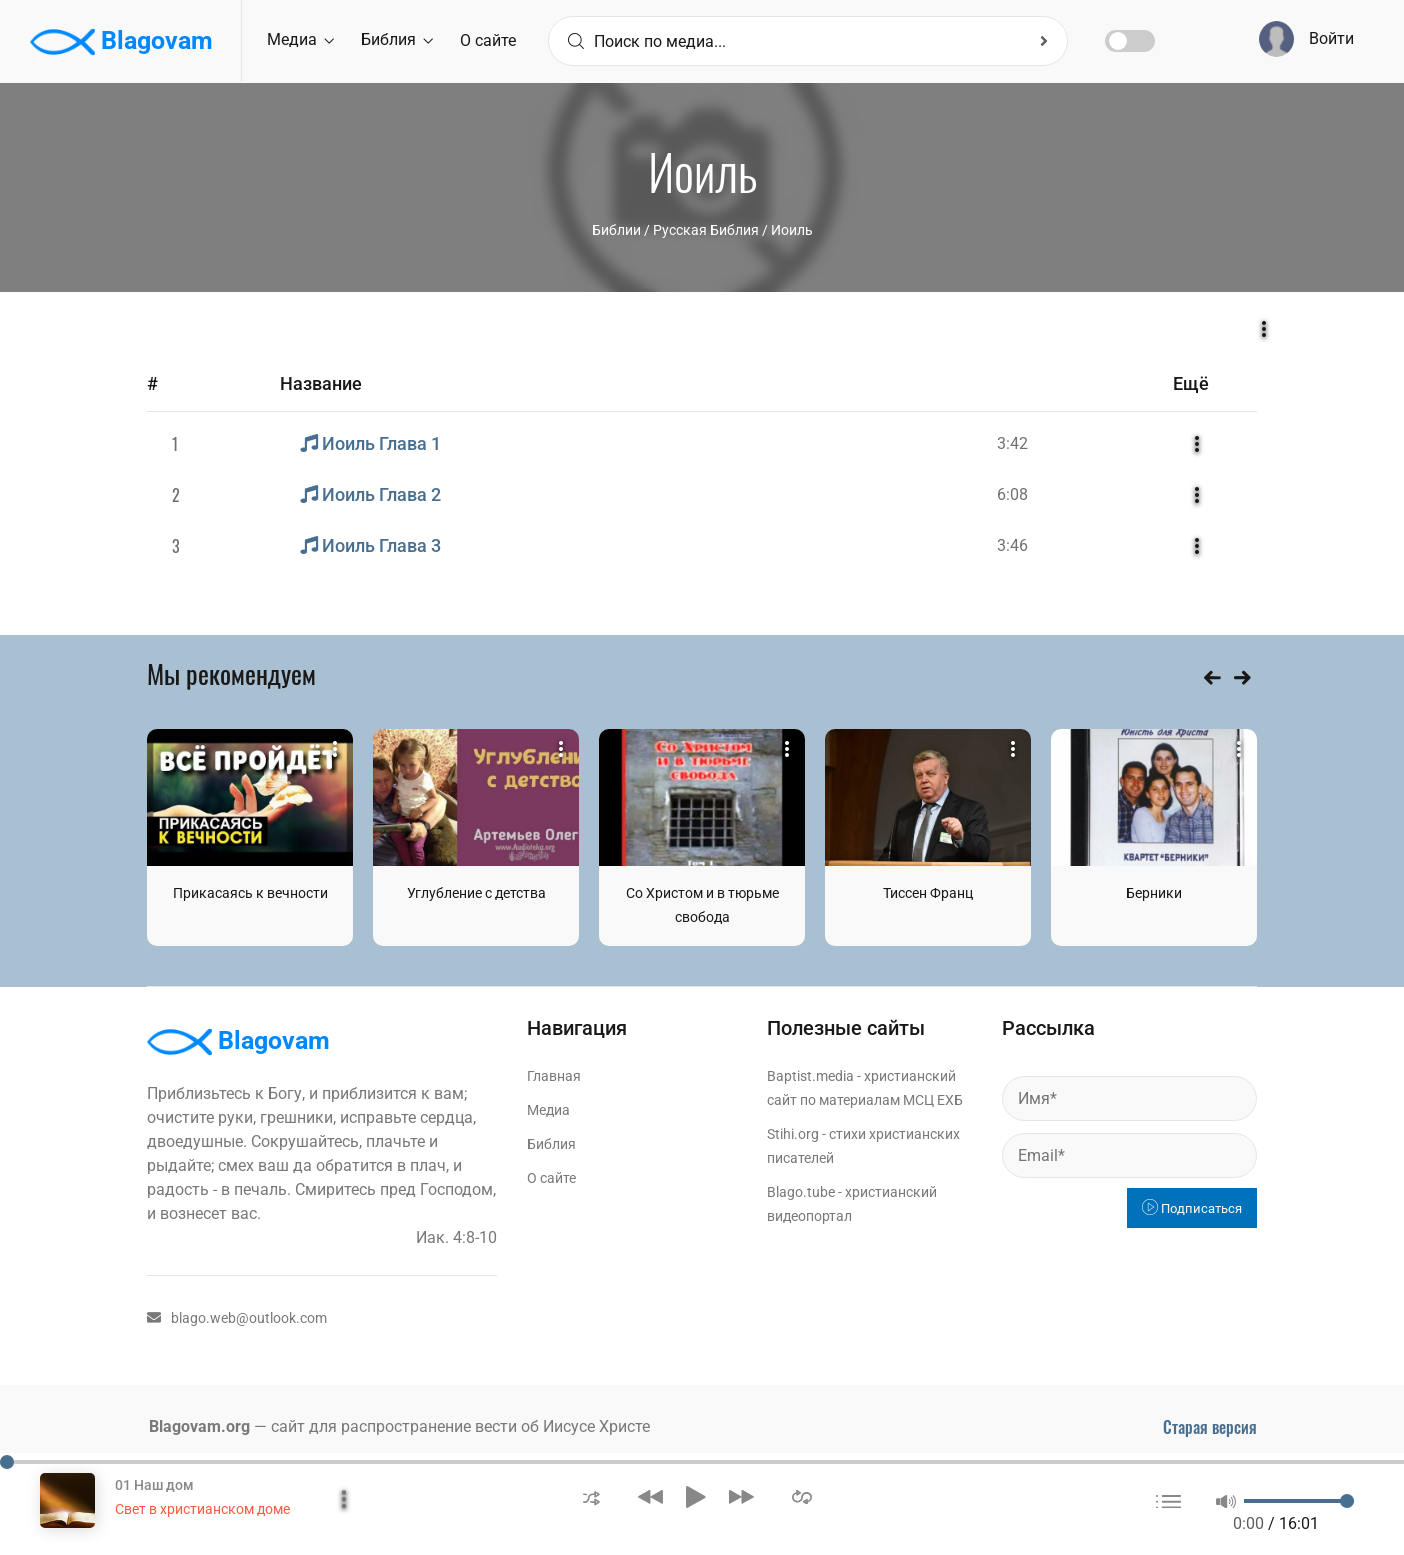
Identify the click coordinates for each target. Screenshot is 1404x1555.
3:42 (1012, 443)
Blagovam (121, 42)
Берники (1154, 893)
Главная (554, 1076)
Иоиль (792, 230)
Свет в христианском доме (202, 1509)
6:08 (1012, 494)
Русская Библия (706, 230)
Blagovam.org (199, 1426)
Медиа (300, 39)
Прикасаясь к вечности (250, 893)
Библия (397, 39)
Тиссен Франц (928, 893)
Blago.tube (801, 1192)
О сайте (488, 40)
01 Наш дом (154, 1485)
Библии (616, 230)
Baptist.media (810, 1076)
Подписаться (1192, 1208)
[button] (591, 1496)
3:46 (1012, 545)
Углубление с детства (476, 893)
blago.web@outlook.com (237, 1318)
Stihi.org (793, 1134)
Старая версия (1210, 1427)
